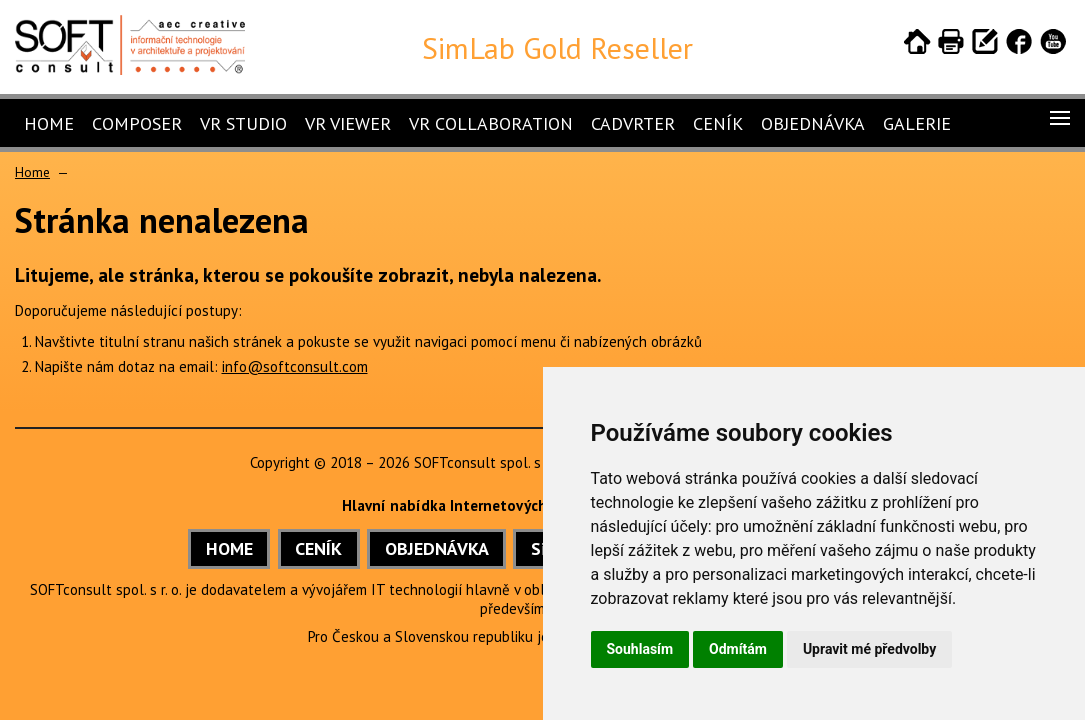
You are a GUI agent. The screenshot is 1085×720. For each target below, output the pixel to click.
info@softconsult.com (295, 366)
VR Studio (243, 123)
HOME (229, 548)
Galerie (917, 123)
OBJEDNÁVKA (437, 548)
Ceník (718, 123)
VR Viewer (348, 123)
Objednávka (813, 123)
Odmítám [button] (738, 649)
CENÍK (318, 548)
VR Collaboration (491, 123)
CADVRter (633, 123)
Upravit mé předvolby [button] (869, 649)
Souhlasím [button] (640, 649)
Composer (137, 123)
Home (49, 123)
